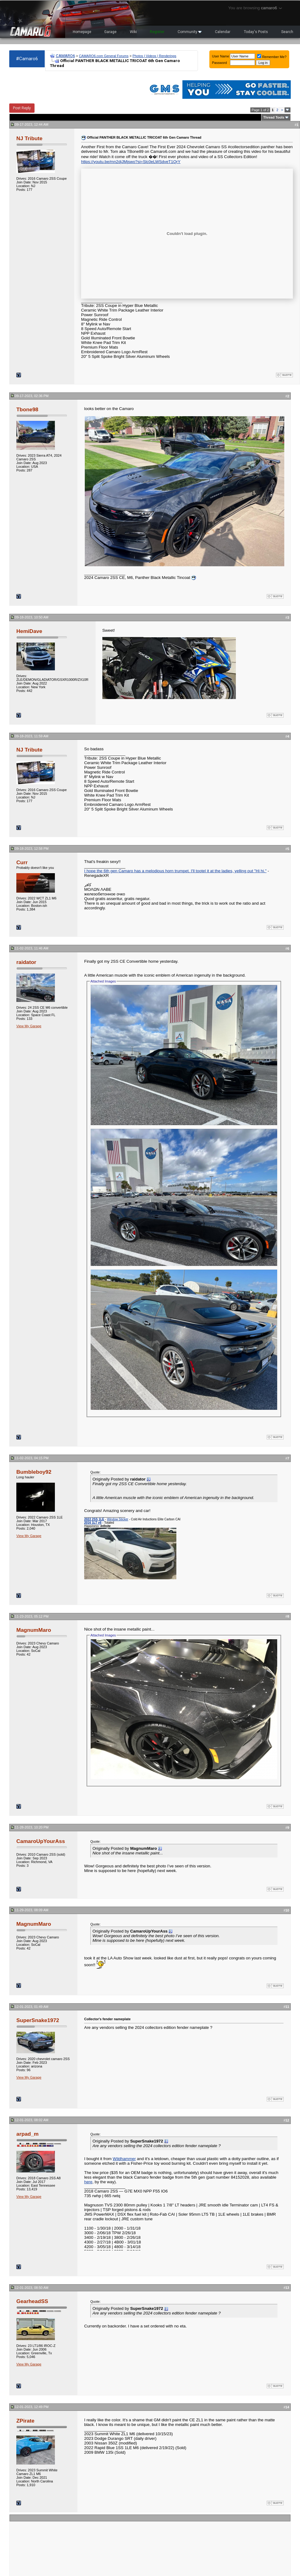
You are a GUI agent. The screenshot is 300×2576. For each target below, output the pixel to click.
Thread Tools (273, 117)
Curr (22, 862)
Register (157, 32)
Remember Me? (271, 57)
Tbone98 (27, 409)
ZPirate (25, 2421)
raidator (26, 962)
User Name (220, 56)
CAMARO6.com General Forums (104, 56)
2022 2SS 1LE (94, 1519)
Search (287, 32)
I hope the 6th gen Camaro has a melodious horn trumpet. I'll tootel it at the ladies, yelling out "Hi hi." (175, 871)
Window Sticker (117, 1519)
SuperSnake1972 (37, 2020)
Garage (110, 32)
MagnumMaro (33, 1630)
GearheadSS (32, 2301)
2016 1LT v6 (92, 1522)
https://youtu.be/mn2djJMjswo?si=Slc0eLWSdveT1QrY (130, 161)
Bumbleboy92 (33, 1472)
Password (219, 63)
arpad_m (27, 2134)
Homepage (82, 32)
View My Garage (28, 1026)
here (88, 2182)
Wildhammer (124, 2158)
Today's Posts (256, 32)
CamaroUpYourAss (40, 1841)
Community (190, 32)
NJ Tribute (29, 138)
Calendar (222, 32)
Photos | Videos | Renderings (154, 56)
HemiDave (29, 631)
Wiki (133, 32)
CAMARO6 (65, 55)
